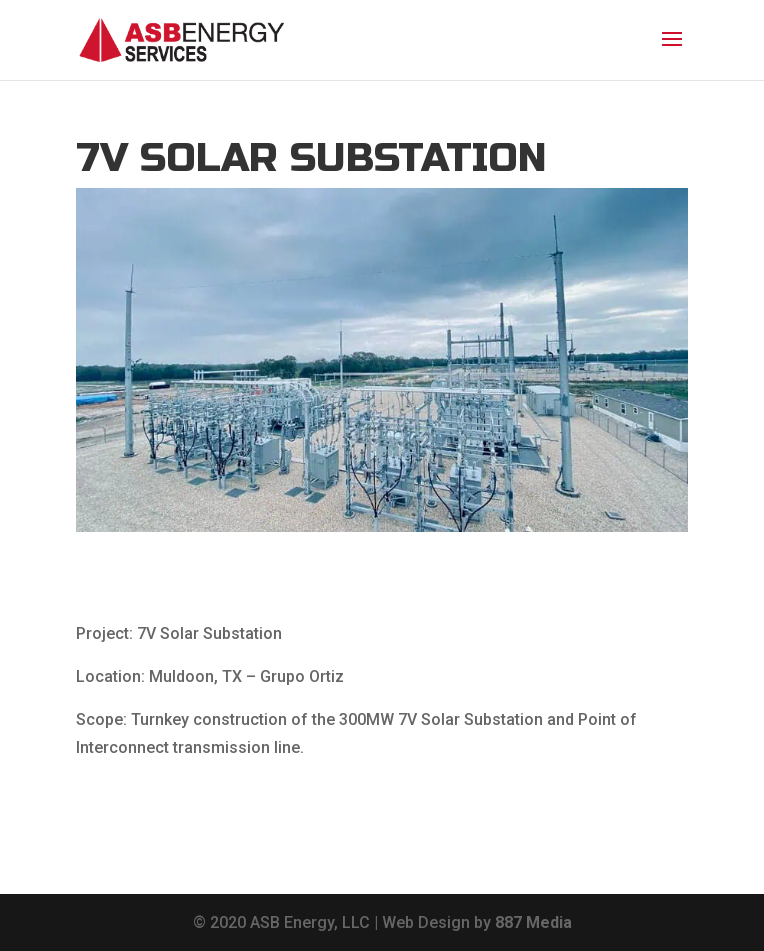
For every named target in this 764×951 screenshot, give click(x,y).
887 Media (533, 922)
